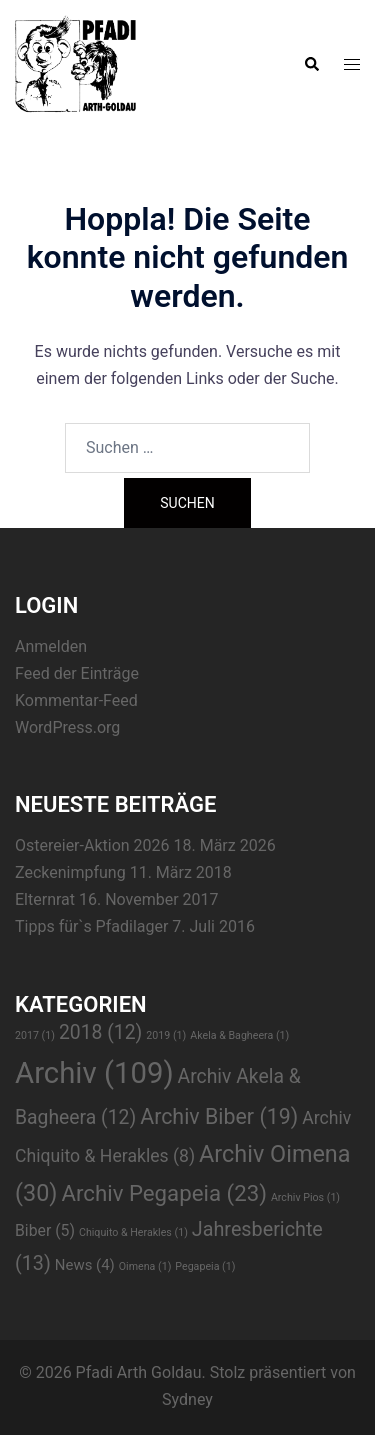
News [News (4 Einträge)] (85, 1265)
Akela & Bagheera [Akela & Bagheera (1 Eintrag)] (239, 1035)
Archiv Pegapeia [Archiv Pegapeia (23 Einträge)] (163, 1193)
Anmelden (51, 646)
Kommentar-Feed (76, 700)
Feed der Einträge (77, 673)
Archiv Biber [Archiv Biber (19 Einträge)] (219, 1116)
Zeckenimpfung (70, 872)
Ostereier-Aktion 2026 (92, 845)
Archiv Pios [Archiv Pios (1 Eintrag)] (305, 1197)
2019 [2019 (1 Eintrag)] (166, 1035)
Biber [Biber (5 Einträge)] (45, 1230)
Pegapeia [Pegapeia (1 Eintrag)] (205, 1266)
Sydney (187, 1399)
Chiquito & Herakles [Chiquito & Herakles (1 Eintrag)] (133, 1232)
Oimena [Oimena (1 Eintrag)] (145, 1266)
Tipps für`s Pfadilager (91, 926)
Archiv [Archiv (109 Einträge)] (94, 1073)
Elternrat (45, 899)
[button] (311, 65)
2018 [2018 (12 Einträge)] (100, 1032)
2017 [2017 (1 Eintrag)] (35, 1035)
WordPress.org (67, 727)
